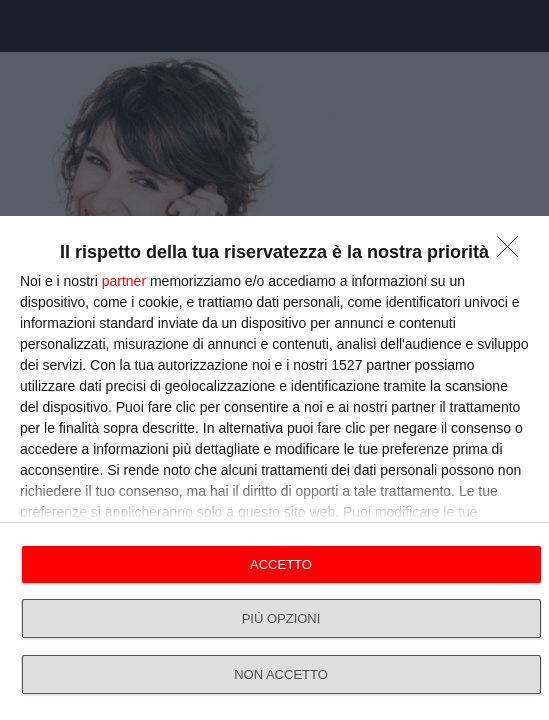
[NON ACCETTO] (513, 252)
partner (124, 281)
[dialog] (274, 468)
